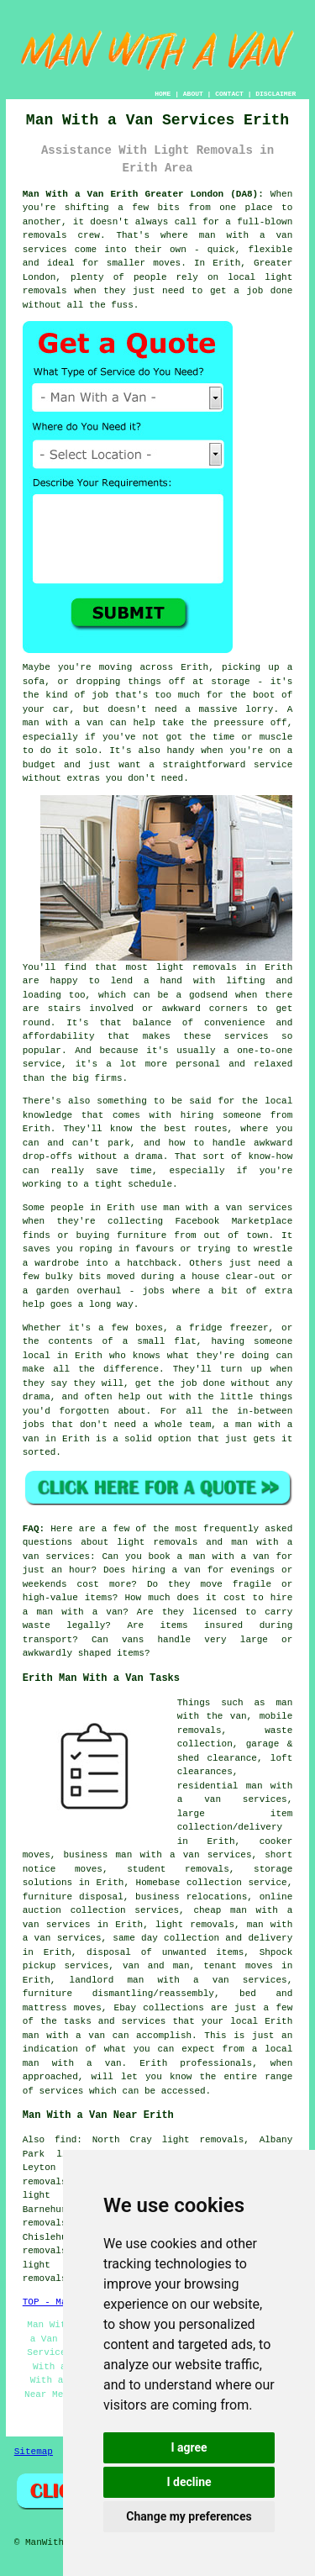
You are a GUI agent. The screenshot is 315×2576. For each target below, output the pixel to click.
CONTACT (229, 93)
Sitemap (33, 2452)
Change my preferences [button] (188, 2516)
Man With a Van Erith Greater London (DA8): (143, 194)
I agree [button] (189, 2447)
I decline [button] (188, 2482)
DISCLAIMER (275, 93)
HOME (163, 93)
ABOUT (193, 93)
